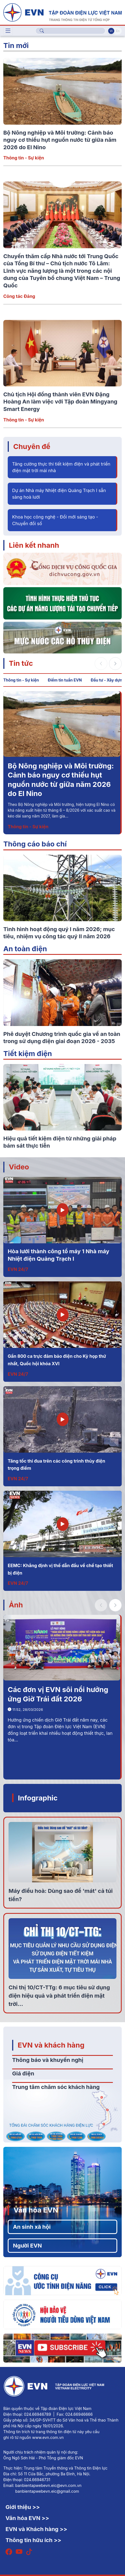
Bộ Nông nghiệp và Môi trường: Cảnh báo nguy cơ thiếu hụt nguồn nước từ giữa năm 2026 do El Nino (59, 140)
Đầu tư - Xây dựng (107, 680)
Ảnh (16, 1604)
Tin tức (21, 663)
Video (19, 1167)
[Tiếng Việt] (62, 12)
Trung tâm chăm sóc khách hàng (56, 2087)
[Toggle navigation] (8, 31)
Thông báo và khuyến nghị (47, 2060)
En (117, 31)
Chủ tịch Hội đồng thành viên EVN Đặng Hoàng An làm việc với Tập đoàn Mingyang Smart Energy (60, 401)
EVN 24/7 (18, 1269)
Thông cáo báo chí (35, 844)
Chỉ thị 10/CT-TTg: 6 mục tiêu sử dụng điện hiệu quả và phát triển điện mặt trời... (59, 1995)
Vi (111, 31)
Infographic (38, 1798)
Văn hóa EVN (36, 2210)
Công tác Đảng (19, 296)
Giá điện (23, 2073)
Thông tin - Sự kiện (23, 158)
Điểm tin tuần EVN (65, 680)
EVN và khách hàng (51, 2045)
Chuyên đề (31, 446)
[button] (115, 663)
